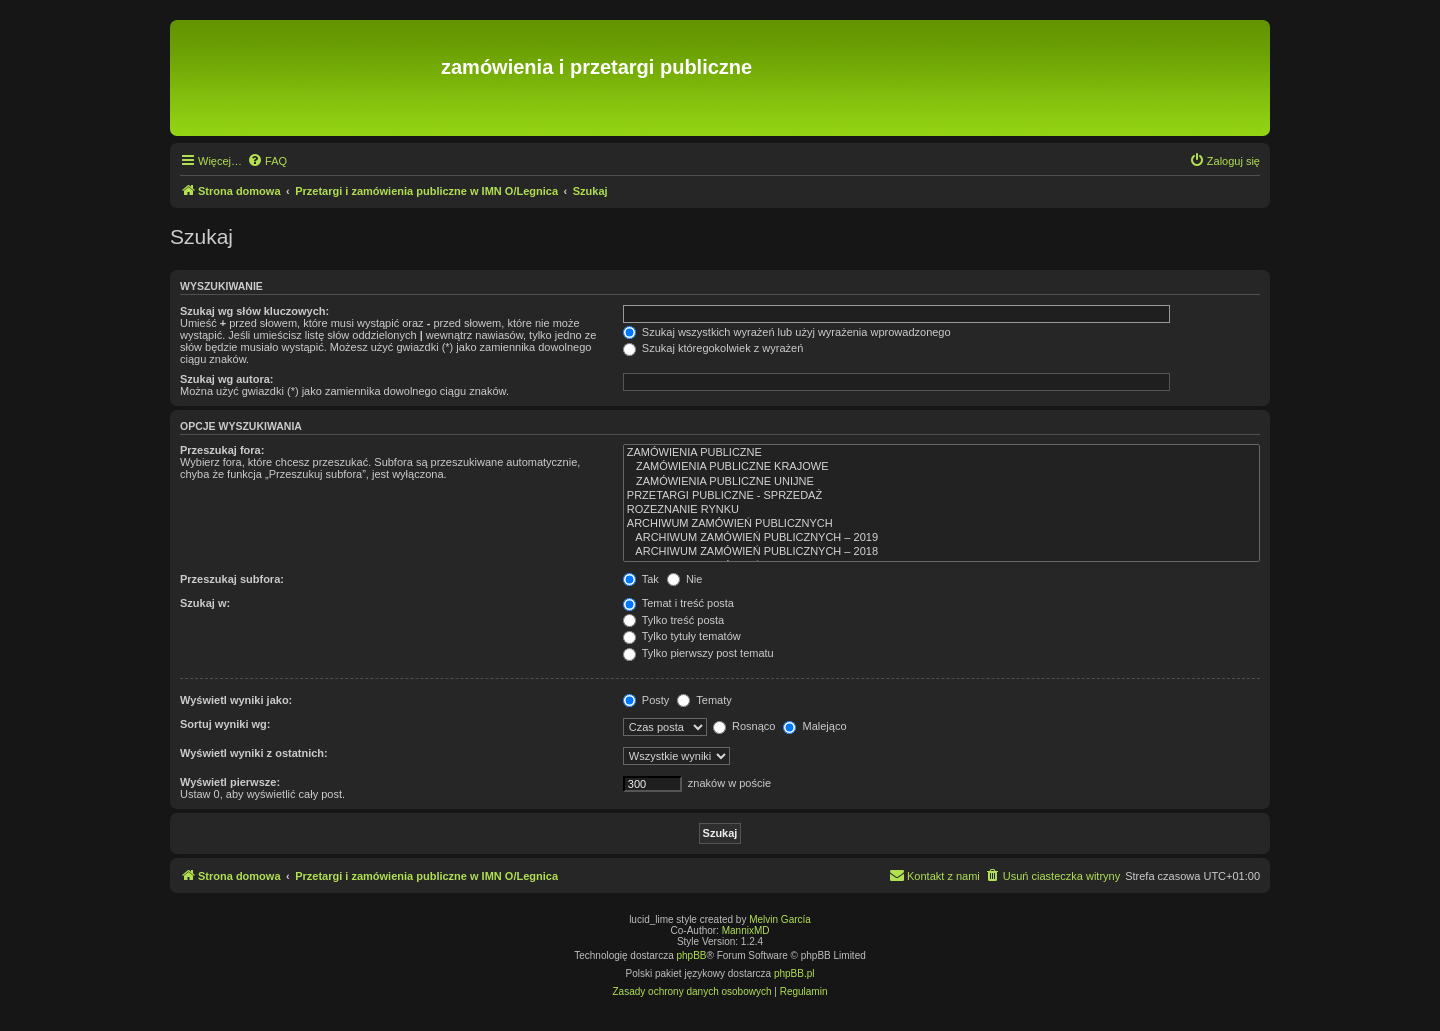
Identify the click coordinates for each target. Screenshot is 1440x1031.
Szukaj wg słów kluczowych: (254, 311)
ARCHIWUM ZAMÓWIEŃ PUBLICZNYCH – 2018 (941, 552)
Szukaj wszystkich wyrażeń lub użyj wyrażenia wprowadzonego (787, 332)
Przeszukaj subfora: (232, 579)
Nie (685, 579)
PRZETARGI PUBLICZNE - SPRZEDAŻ (941, 496)
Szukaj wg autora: (227, 379)
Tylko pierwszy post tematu (698, 653)
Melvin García (780, 919)
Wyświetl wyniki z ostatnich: (254, 753)
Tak (641, 579)
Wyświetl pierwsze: (230, 782)
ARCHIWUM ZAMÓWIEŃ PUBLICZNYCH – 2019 (941, 538)
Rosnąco (744, 726)
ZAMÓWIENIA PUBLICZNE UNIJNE (941, 482)
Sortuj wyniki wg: (225, 724)
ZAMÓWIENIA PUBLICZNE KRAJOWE (941, 467)
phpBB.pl (794, 973)
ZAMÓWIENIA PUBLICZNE (941, 453)
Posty (646, 700)
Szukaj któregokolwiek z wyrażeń (713, 348)
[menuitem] (267, 161)
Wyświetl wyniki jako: (236, 700)
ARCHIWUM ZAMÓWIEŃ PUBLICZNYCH (941, 524)
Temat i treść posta (678, 603)
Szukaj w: (205, 603)
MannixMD (746, 930)
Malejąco (814, 726)
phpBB (692, 955)
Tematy (704, 700)
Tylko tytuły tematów (682, 636)
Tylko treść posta (673, 620)
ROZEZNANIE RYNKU (941, 510)
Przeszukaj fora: (222, 450)
